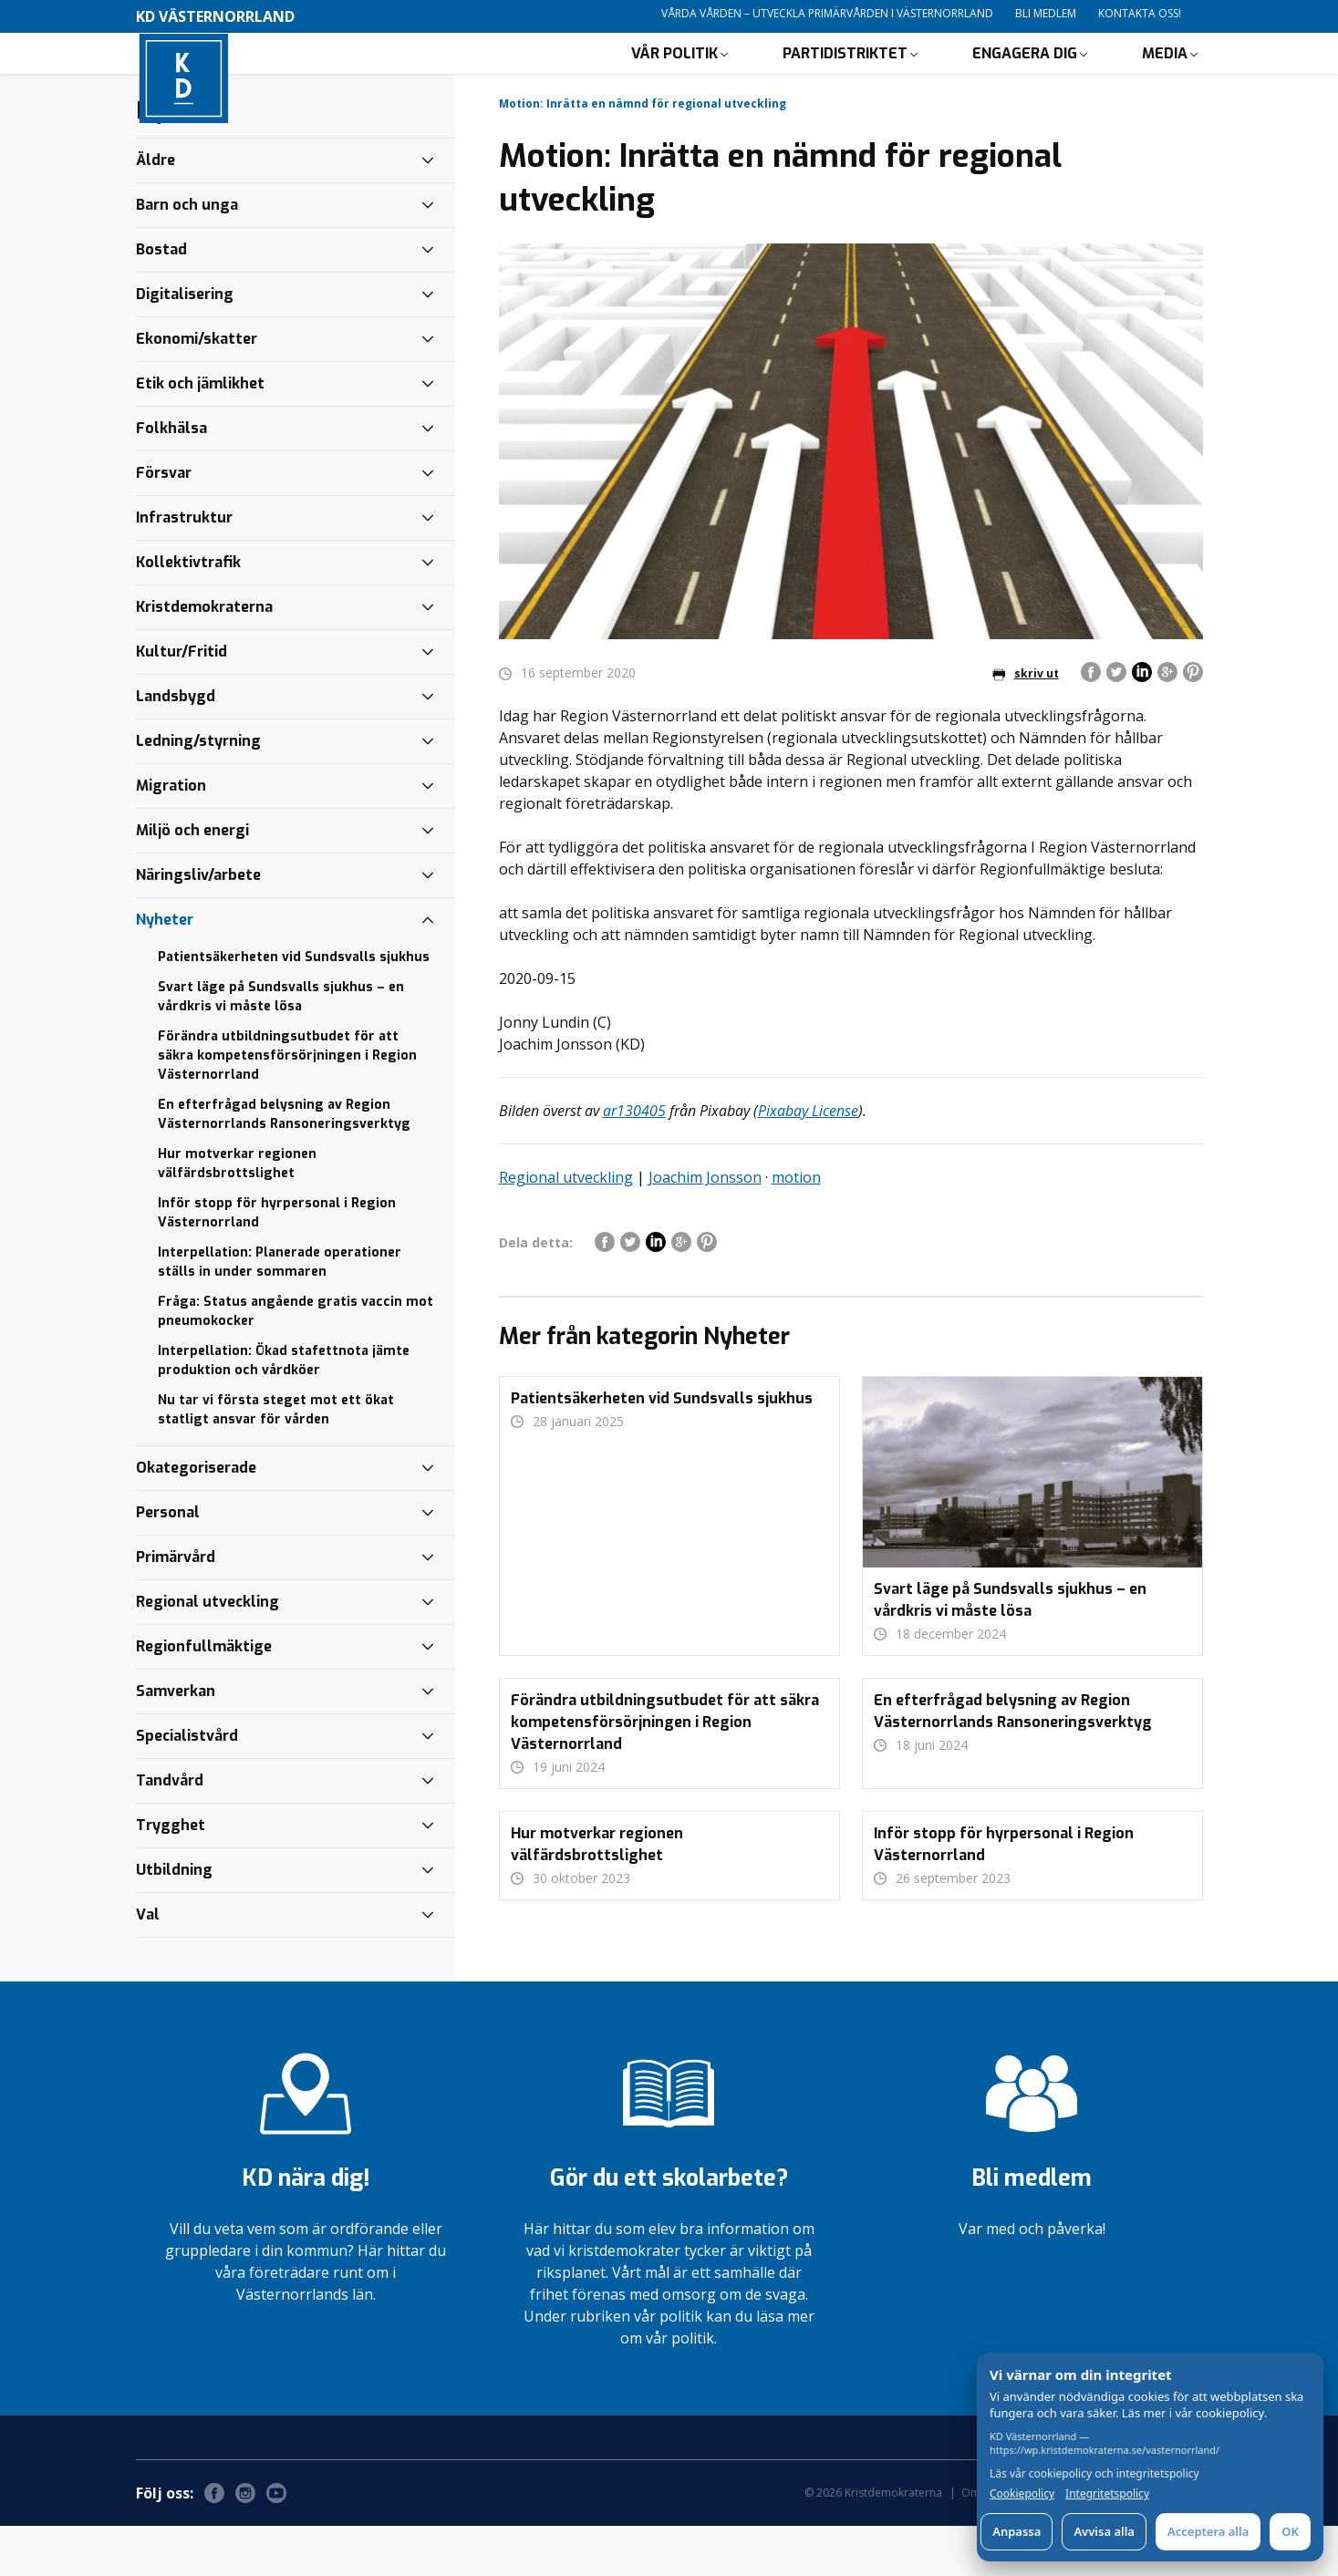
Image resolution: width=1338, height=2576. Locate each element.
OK (1290, 2531)
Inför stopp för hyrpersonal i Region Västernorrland (277, 1263)
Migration (171, 835)
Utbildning (174, 1919)
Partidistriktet (845, 78)
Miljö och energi (192, 880)
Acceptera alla (1208, 2531)
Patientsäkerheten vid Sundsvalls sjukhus (294, 1007)
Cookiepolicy (1022, 2494)
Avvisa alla (1104, 2531)
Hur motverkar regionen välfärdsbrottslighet (237, 1213)
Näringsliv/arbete (198, 925)
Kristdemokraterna (204, 657)
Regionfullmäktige (204, 1696)
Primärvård (175, 1607)
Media (1165, 78)
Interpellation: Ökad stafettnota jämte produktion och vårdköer (284, 1410)
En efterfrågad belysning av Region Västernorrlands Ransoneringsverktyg (284, 1164)
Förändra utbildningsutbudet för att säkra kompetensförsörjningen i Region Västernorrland (287, 1105)
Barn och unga (187, 254)
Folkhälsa (171, 478)
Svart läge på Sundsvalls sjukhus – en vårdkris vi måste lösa (281, 1047)
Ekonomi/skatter (196, 388)
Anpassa (1016, 2531)
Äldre (155, 210)
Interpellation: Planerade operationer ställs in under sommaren (279, 1312)
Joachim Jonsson (705, 1227)
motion (796, 1227)
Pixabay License (808, 1161)
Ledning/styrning (198, 791)
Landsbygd (175, 746)
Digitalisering (184, 344)
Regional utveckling (566, 1227)
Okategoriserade (196, 1517)
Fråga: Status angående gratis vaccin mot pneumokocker (295, 1361)
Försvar (164, 523)
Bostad (161, 299)
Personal (168, 1562)
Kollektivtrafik (188, 612)
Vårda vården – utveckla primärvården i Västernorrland (827, 13)
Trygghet (170, 1875)
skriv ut (1025, 723)
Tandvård (169, 1830)
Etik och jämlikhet (200, 433)
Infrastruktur (184, 567)
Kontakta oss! (1139, 13)
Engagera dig (1024, 78)
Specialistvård (187, 1785)
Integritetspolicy (1107, 2494)
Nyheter (164, 969)
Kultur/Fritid (181, 701)
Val (148, 1964)
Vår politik (674, 78)
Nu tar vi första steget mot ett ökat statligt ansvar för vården (276, 1460)
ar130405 (634, 1161)
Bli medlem (1045, 13)
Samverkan (175, 1741)
